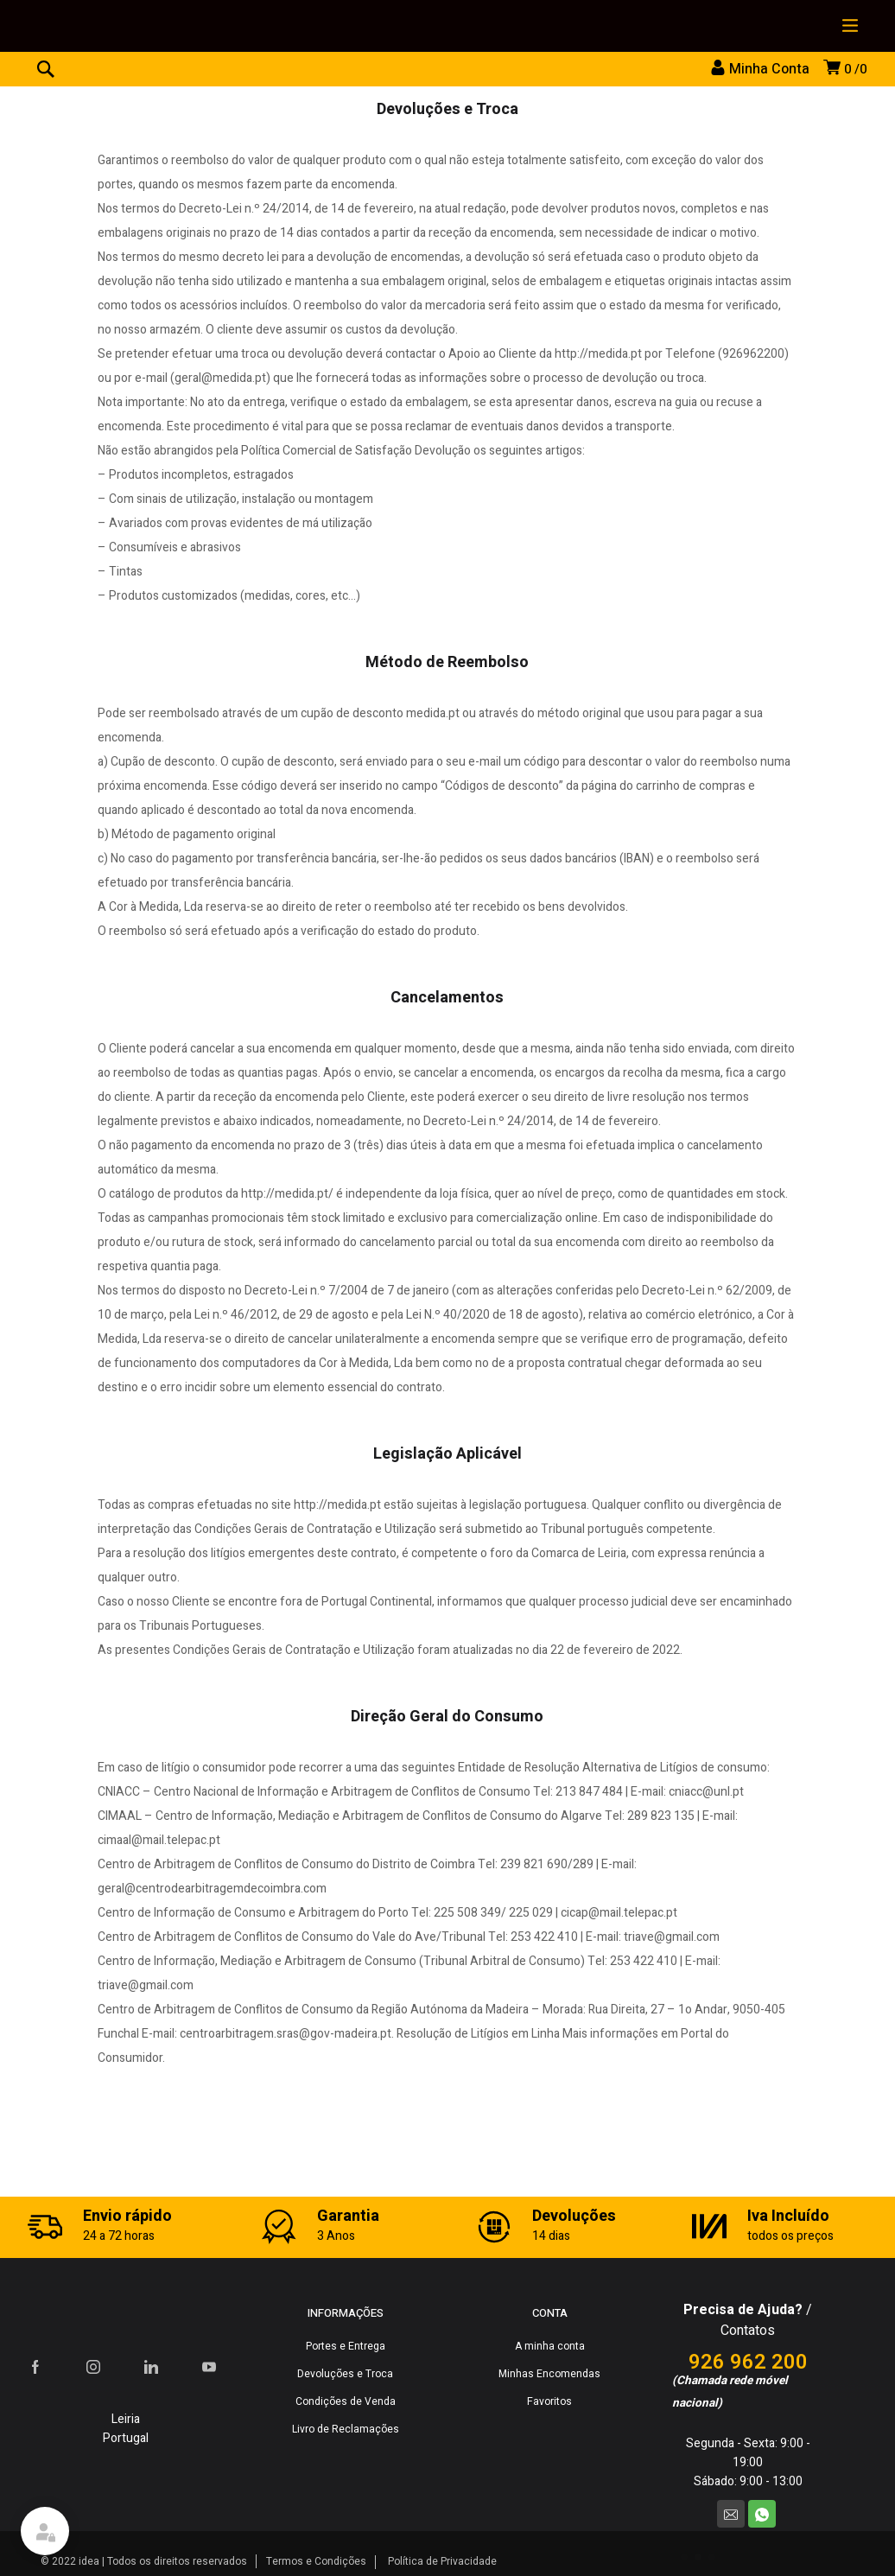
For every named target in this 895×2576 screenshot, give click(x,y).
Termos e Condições (316, 2561)
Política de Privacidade (442, 2561)
